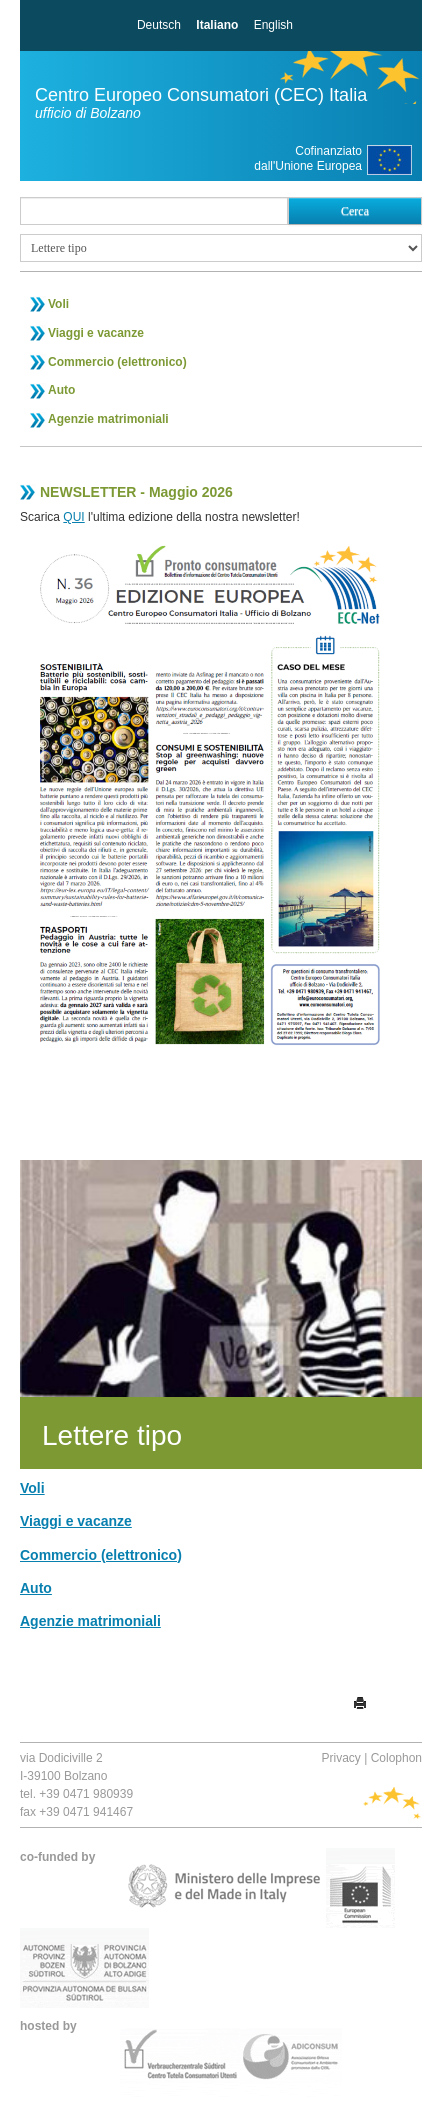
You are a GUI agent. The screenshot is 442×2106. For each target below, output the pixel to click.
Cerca (355, 211)
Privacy (340, 1758)
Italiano (217, 25)
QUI (73, 517)
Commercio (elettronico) (117, 362)
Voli (58, 304)
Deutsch (159, 25)
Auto (61, 390)
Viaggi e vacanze (96, 333)
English (273, 25)
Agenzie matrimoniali (108, 419)
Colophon (396, 1758)
